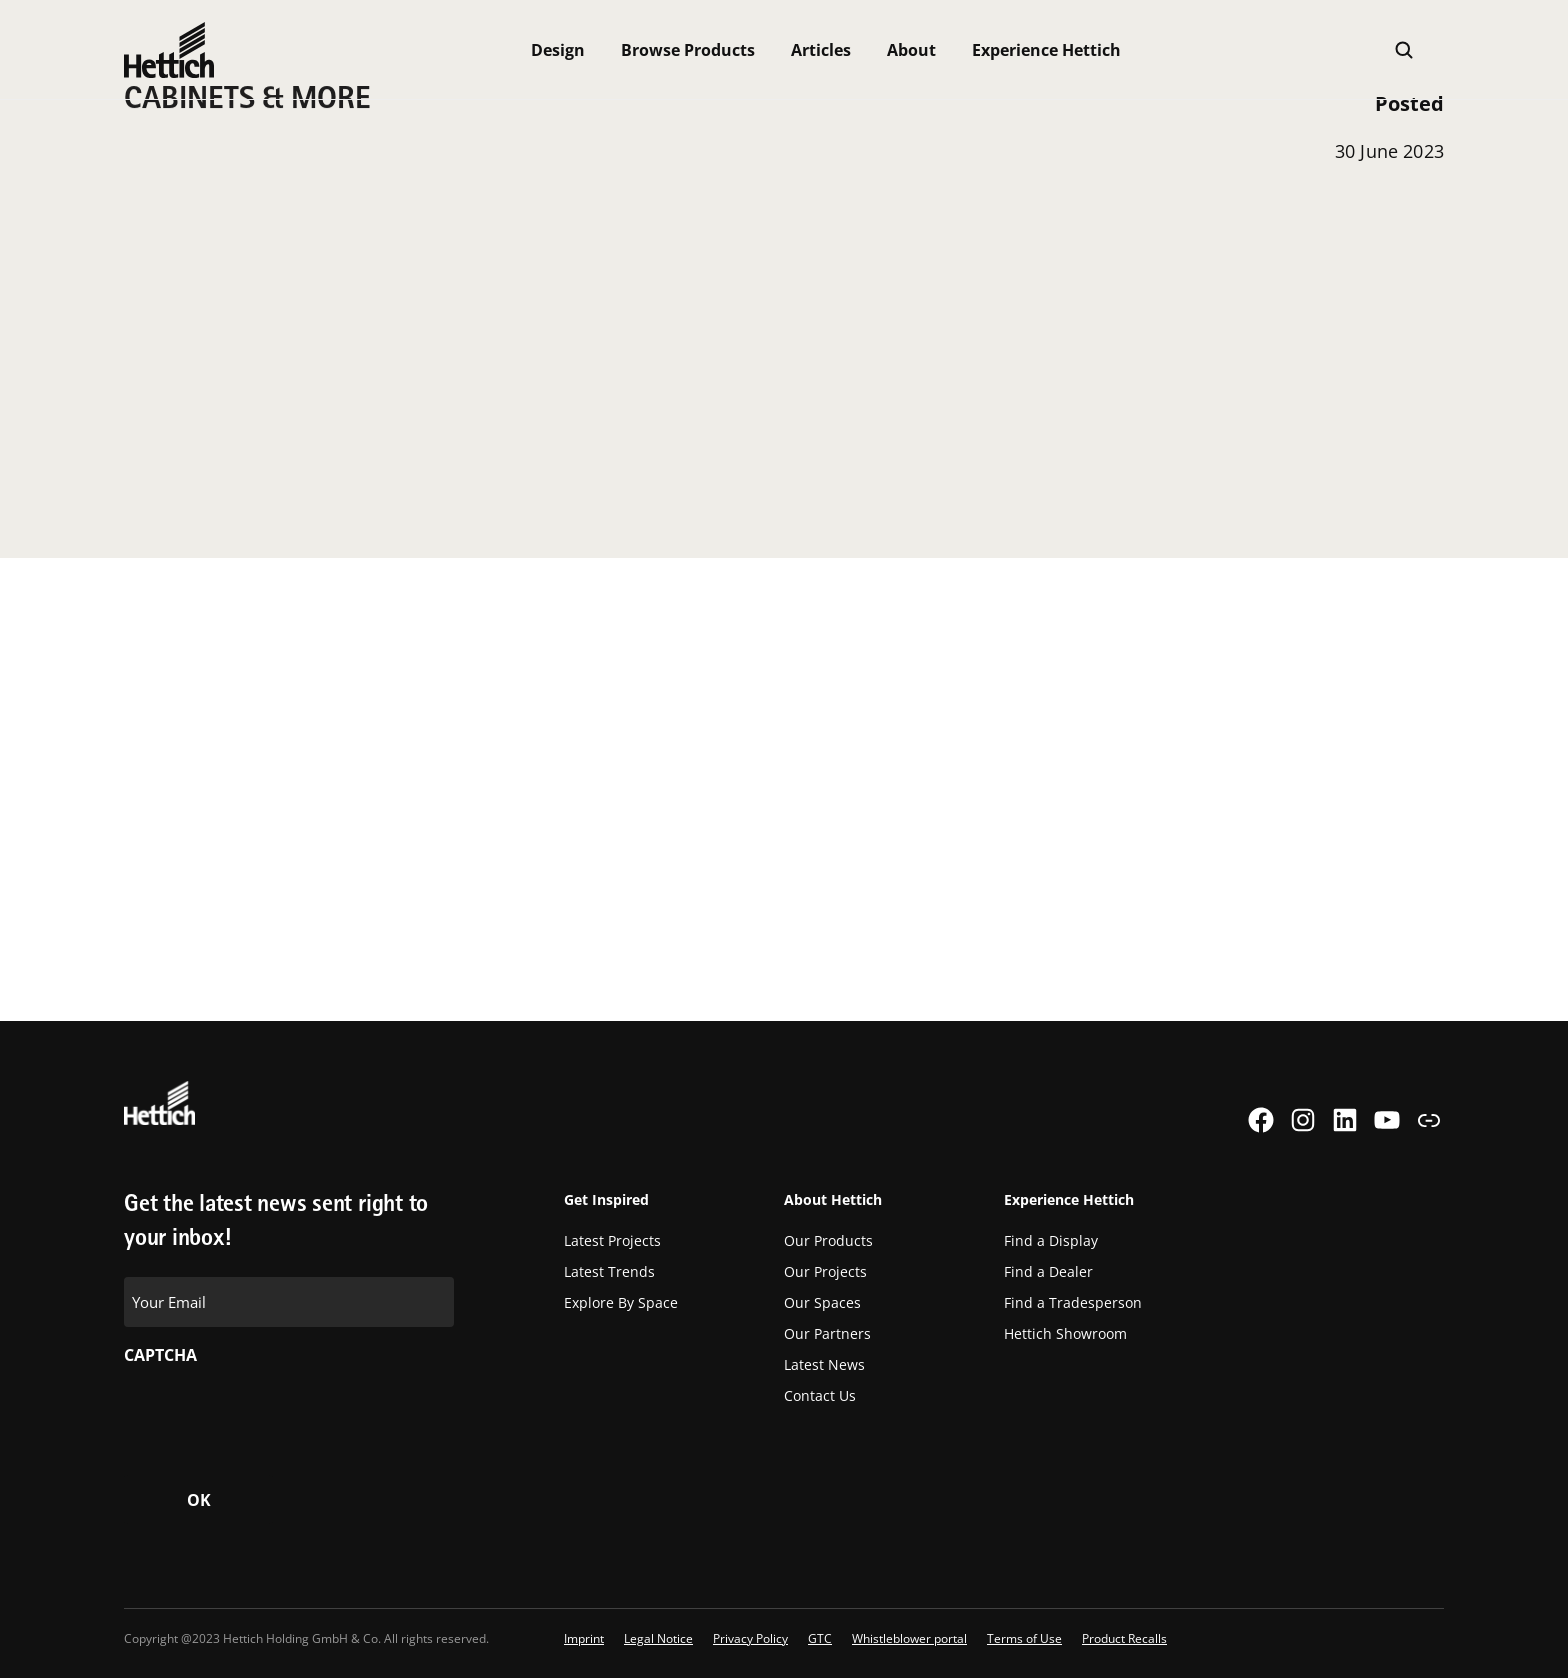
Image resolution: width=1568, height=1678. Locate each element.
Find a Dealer (1048, 1271)
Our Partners (827, 1333)
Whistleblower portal (909, 1638)
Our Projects (825, 1271)
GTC (820, 1638)
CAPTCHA (160, 1355)
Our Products (828, 1240)
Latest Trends (609, 1271)
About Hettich (833, 1199)
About (911, 50)
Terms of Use (1024, 1638)
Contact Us (820, 1395)
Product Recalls (1124, 1638)
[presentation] (276, 1414)
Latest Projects (612, 1240)
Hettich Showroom (1065, 1333)
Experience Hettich (1046, 50)
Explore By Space (621, 1302)
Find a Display (1051, 1240)
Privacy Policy (750, 1638)
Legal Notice (658, 1638)
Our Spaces (822, 1302)
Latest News (824, 1364)
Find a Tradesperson (1073, 1302)
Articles (821, 50)
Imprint (584, 1638)
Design (558, 50)
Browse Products (688, 50)
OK (199, 1500)
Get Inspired (606, 1199)
